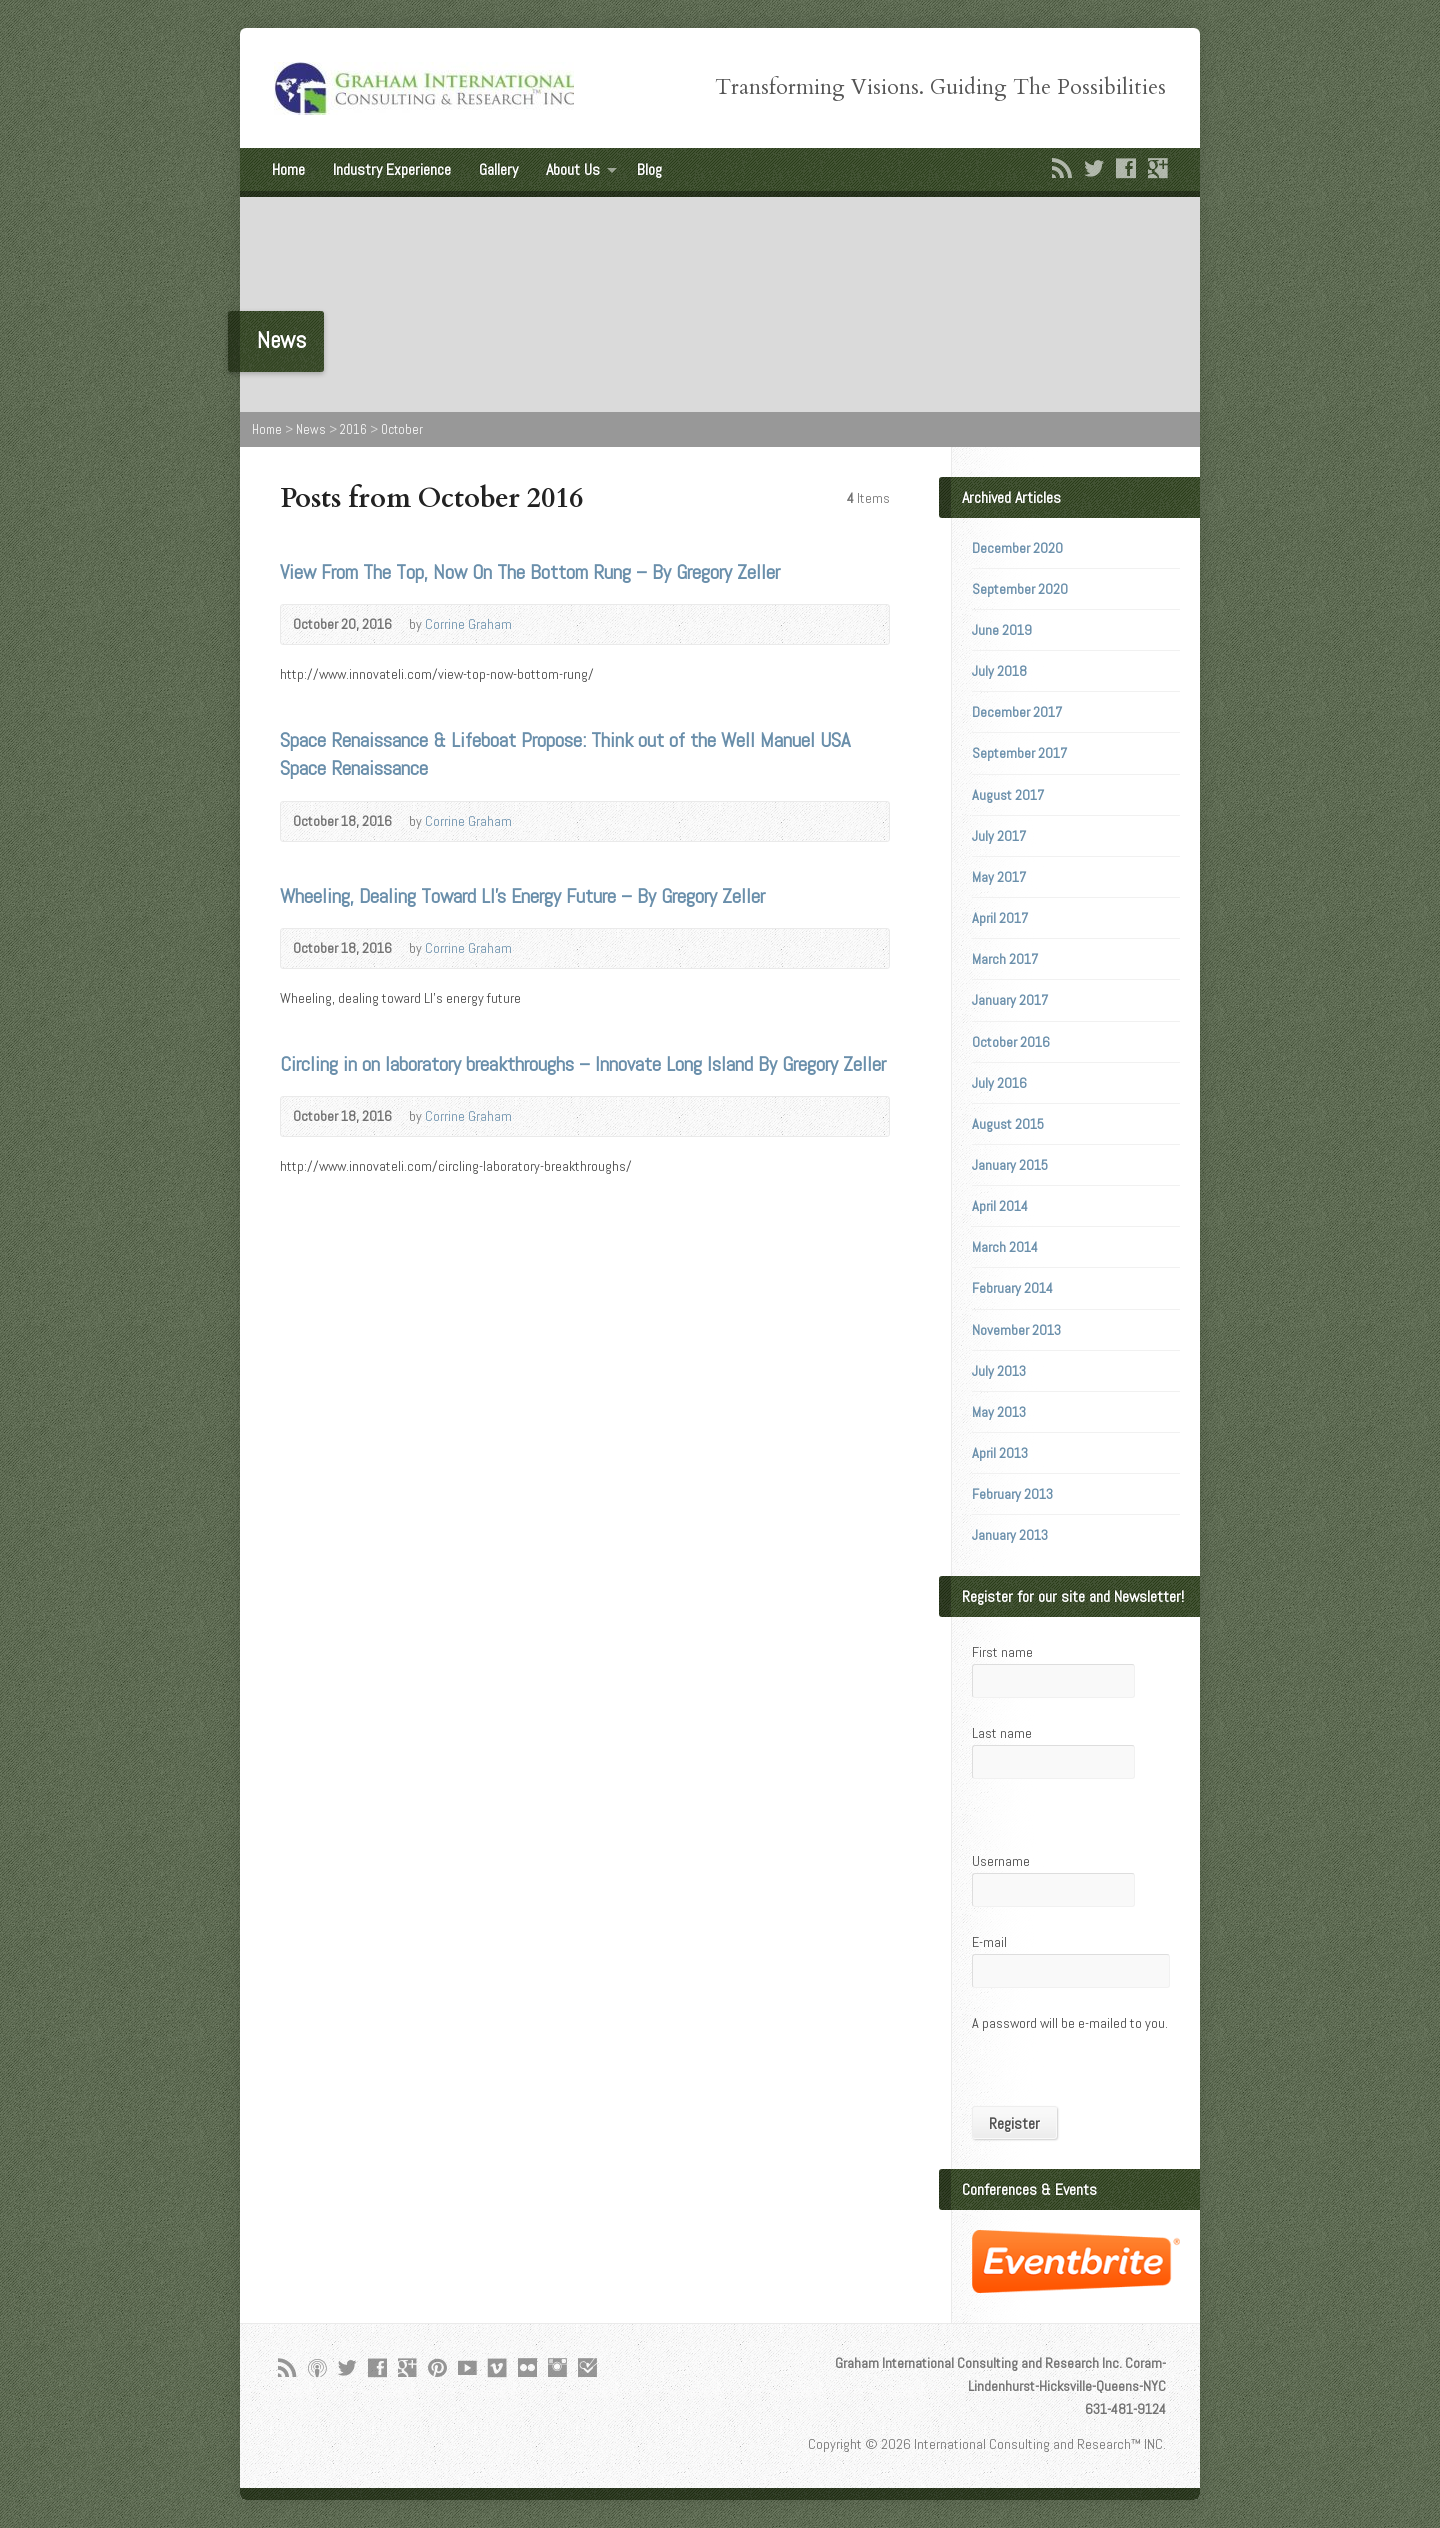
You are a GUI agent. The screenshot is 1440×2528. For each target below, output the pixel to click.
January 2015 (1010, 1165)
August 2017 (1008, 795)
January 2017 (1010, 1000)
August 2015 (1008, 1124)
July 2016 (999, 1083)
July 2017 (999, 836)
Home (288, 169)
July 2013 (999, 1371)
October (402, 429)
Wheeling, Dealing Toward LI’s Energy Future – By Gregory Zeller (522, 896)
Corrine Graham (468, 624)
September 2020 (1020, 589)
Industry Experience (392, 169)
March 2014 (1005, 1247)
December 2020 (1017, 548)
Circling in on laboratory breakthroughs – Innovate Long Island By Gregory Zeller (583, 1064)
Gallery (498, 169)
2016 (353, 429)
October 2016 (1011, 1042)
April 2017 (1000, 918)
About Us (573, 169)
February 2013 (1012, 1494)
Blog (649, 169)
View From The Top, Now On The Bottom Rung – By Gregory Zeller (530, 572)
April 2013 (1000, 1453)
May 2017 (999, 877)
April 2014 (1000, 1206)
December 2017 (1017, 712)
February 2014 (1012, 1288)
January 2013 (1010, 1535)
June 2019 (1002, 630)
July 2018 (999, 671)
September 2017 (1019, 753)
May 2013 (999, 1412)
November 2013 (1016, 1330)
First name (1002, 1652)
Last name (1002, 1733)
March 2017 (1005, 959)
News (311, 429)
